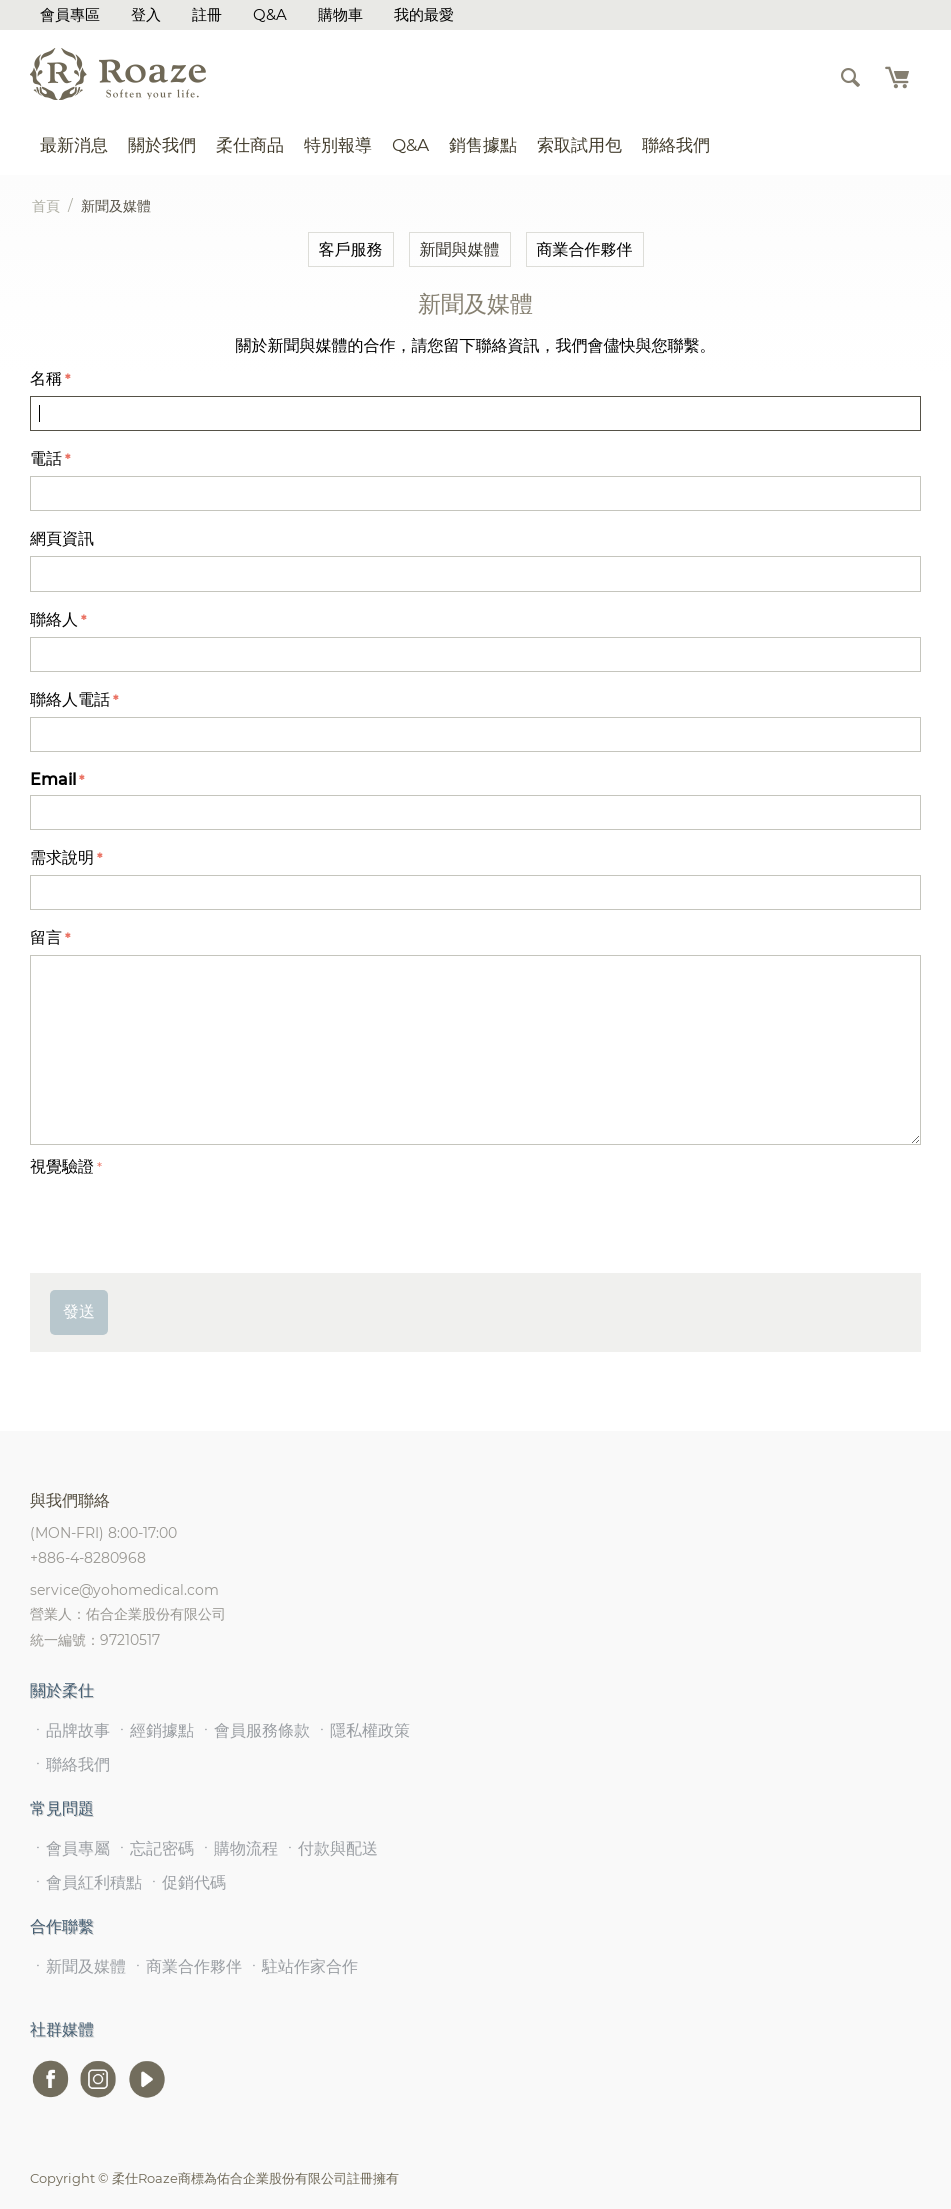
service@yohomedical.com (124, 1590)
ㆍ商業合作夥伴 (186, 1966)
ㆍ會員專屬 (70, 1848)
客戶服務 (351, 249)
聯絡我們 (676, 145)
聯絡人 (54, 619)
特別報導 (338, 145)
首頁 (46, 206)
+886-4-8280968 (88, 1558)
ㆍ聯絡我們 (70, 1764)
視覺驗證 (62, 1166)
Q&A (270, 14)
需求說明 (62, 857)
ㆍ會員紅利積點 (86, 1882)
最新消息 (74, 145)
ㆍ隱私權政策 (362, 1730)
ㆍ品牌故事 (70, 1730)
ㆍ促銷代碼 (186, 1882)
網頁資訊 (62, 538)
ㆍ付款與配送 (330, 1848)
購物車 (340, 14)
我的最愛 (424, 14)
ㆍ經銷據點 (154, 1730)
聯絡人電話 (70, 699)
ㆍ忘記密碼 (154, 1848)
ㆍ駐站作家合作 (302, 1966)
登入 (146, 14)
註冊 (207, 14)
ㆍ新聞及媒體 (78, 1966)
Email (53, 779)
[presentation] (182, 1222)
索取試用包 (579, 145)
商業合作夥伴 (585, 249)
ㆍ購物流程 (238, 1848)
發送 (79, 1311)
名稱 (46, 378)
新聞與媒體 (460, 249)
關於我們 (162, 145)
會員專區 (70, 14)
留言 (46, 937)
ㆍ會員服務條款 (254, 1730)
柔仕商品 (250, 145)
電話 (46, 458)
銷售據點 (483, 145)
